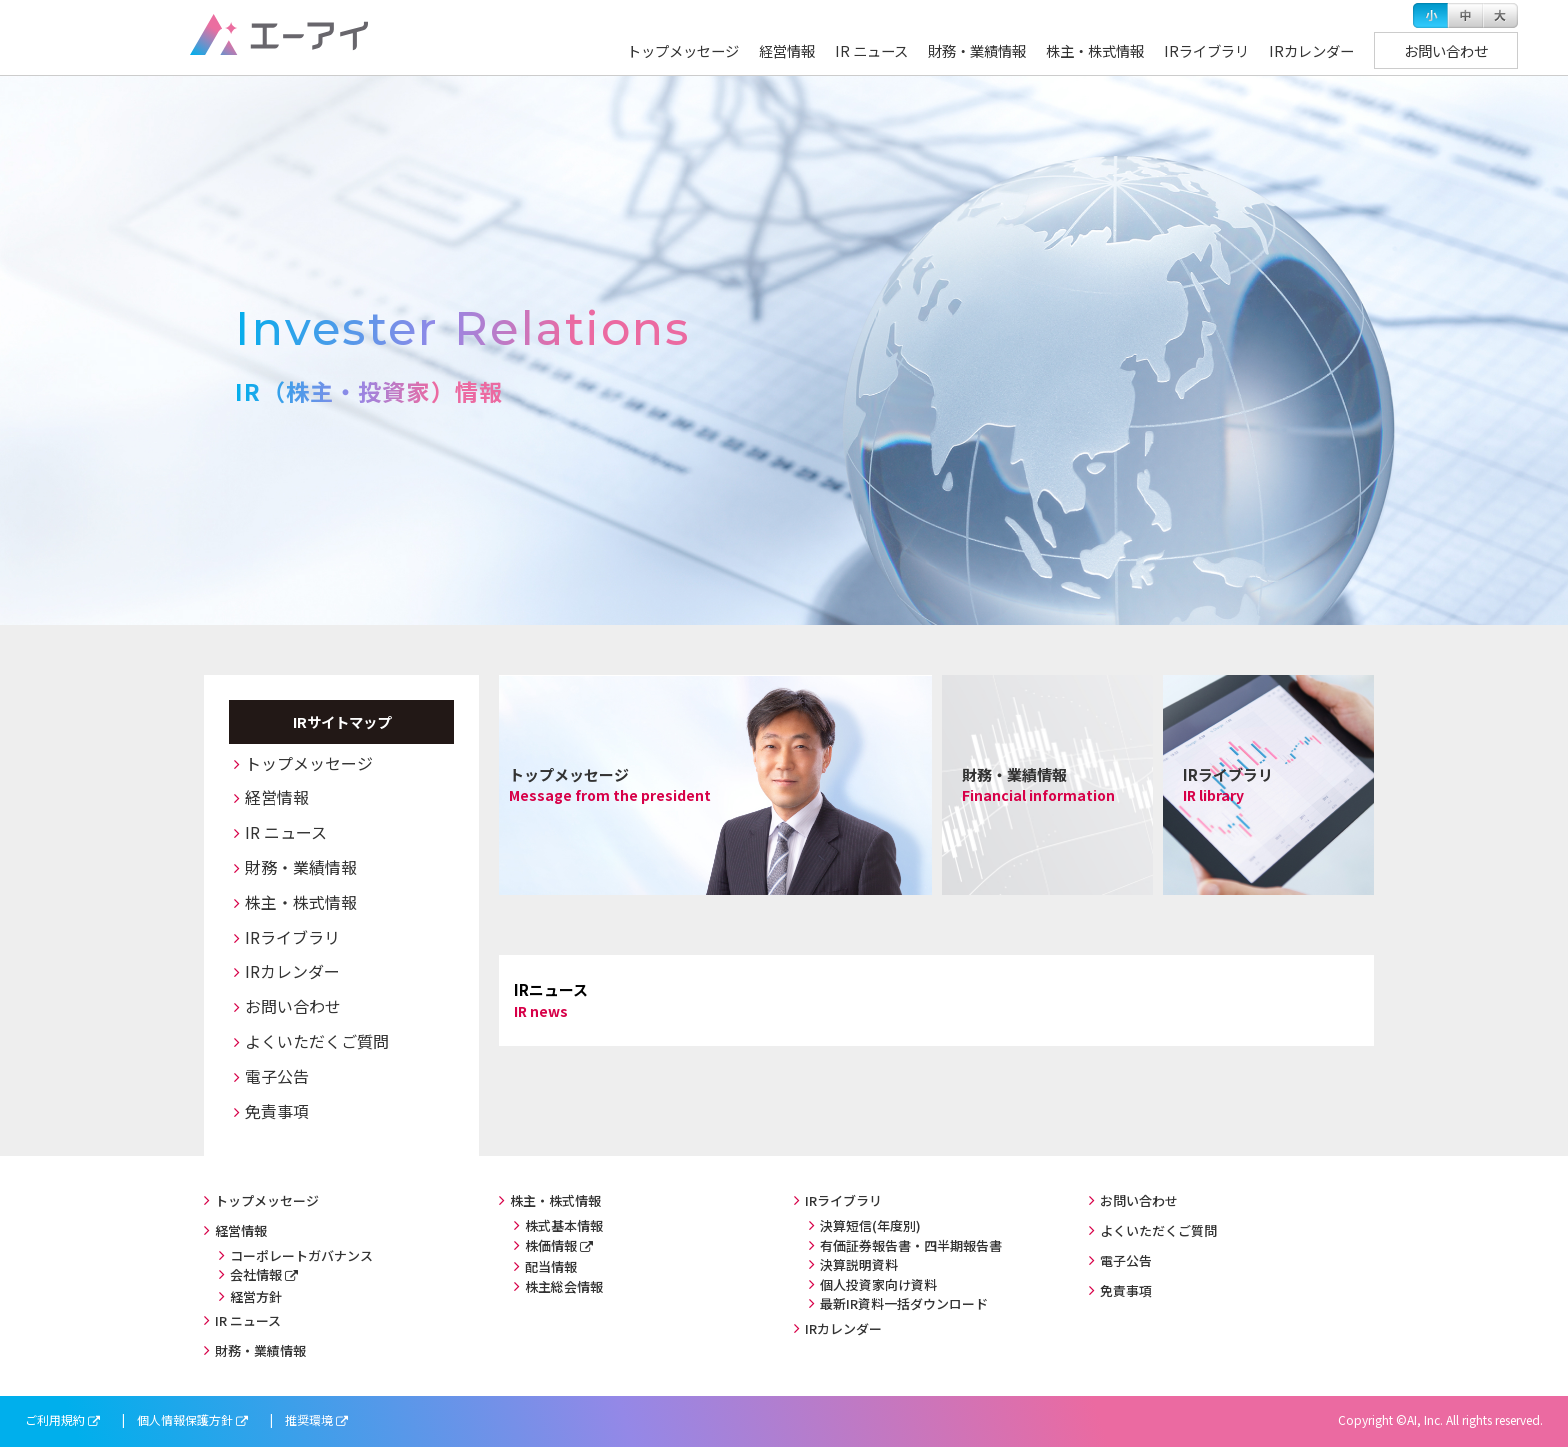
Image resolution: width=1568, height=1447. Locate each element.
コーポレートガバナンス (301, 1255)
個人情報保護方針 (185, 1419)
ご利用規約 (55, 1419)
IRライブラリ (1206, 50)
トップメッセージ (683, 50)
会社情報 (256, 1274)
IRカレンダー (1311, 50)
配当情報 (551, 1266)
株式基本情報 (564, 1225)
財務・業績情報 (977, 50)
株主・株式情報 (1095, 50)
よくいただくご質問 (317, 1041)
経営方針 (256, 1296)
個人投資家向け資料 (878, 1284)
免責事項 (277, 1111)
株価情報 (551, 1245)
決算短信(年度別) (870, 1225)
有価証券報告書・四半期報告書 (911, 1245)
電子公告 (277, 1076)
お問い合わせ (1446, 50)
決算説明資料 (859, 1264)
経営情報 (787, 50)
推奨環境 (309, 1419)
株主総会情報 (564, 1286)
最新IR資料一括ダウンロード (904, 1303)
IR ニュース (871, 50)
